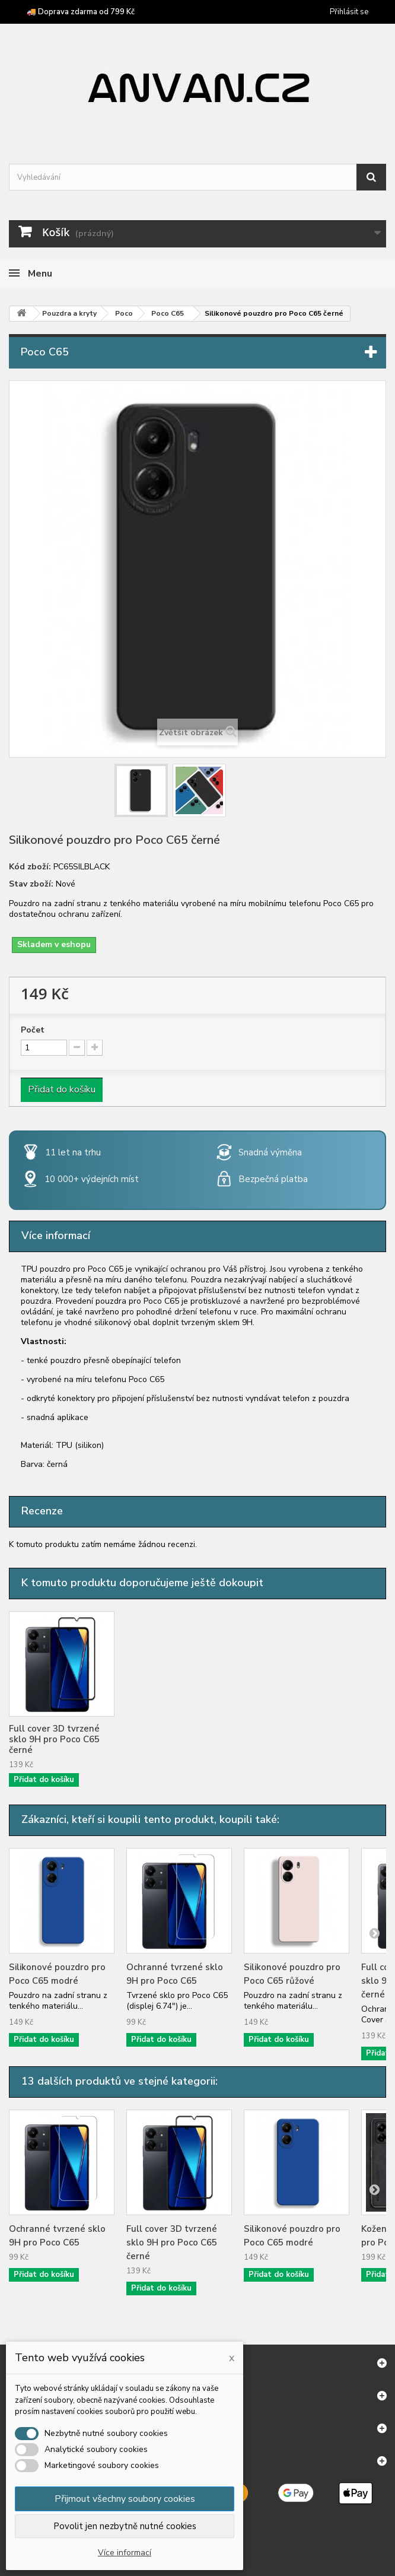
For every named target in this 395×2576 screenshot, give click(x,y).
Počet (32, 1030)
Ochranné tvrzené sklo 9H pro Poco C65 (57, 1734)
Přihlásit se (349, 12)
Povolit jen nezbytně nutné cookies (124, 2526)
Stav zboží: (31, 884)
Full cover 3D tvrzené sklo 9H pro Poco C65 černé (171, 1739)
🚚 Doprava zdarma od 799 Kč (81, 12)
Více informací (124, 2552)
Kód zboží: (30, 867)
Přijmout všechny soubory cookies (125, 2498)
